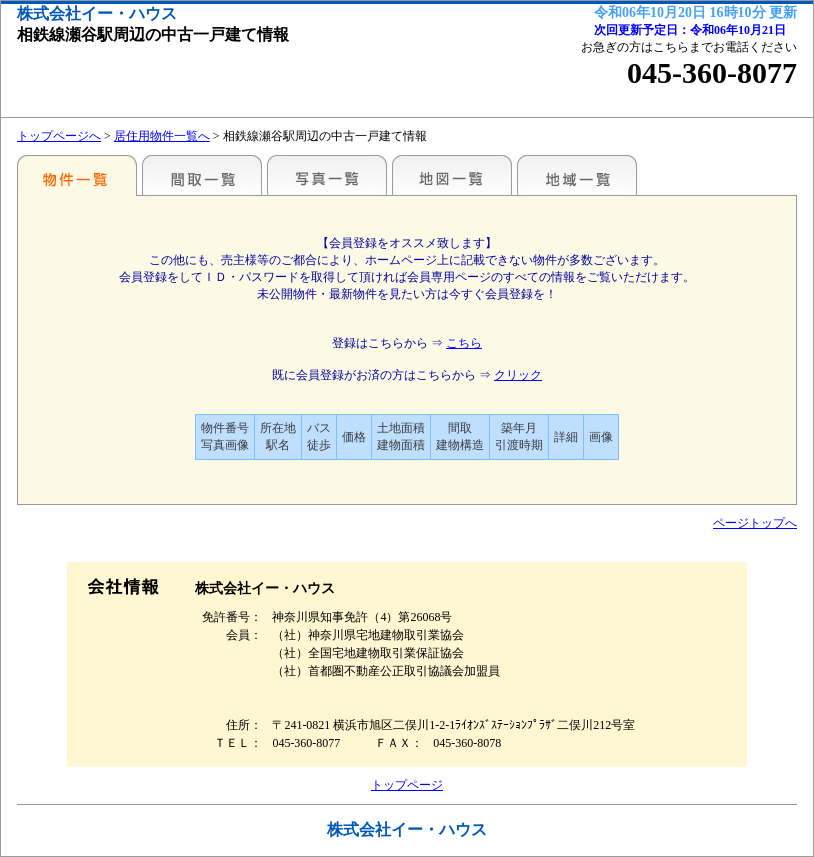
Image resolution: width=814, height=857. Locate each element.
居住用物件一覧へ (162, 136)
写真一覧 (327, 175)
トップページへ (59, 136)
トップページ (407, 785)
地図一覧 (452, 175)
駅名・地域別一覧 (77, 175)
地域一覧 (577, 175)
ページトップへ (755, 523)
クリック (518, 375)
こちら (464, 343)
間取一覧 (202, 175)
